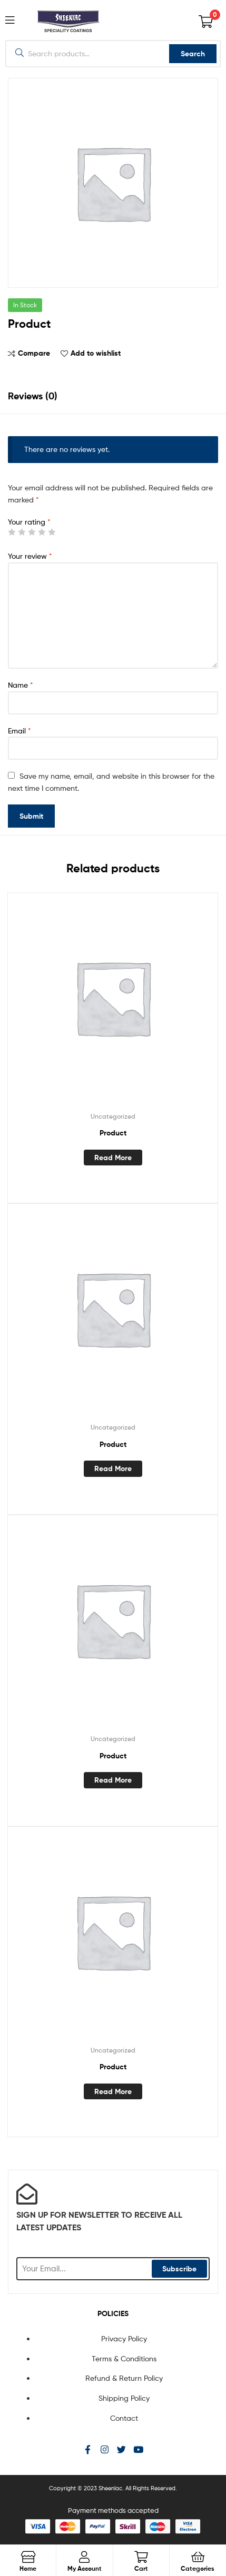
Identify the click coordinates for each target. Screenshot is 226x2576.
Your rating (29, 521)
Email (19, 730)
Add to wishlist (96, 353)
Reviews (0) (32, 396)
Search (193, 53)
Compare (34, 353)
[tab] (113, 396)
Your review (30, 555)
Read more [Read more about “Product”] (113, 1157)
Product (113, 1133)
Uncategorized (113, 1116)
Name (20, 684)
